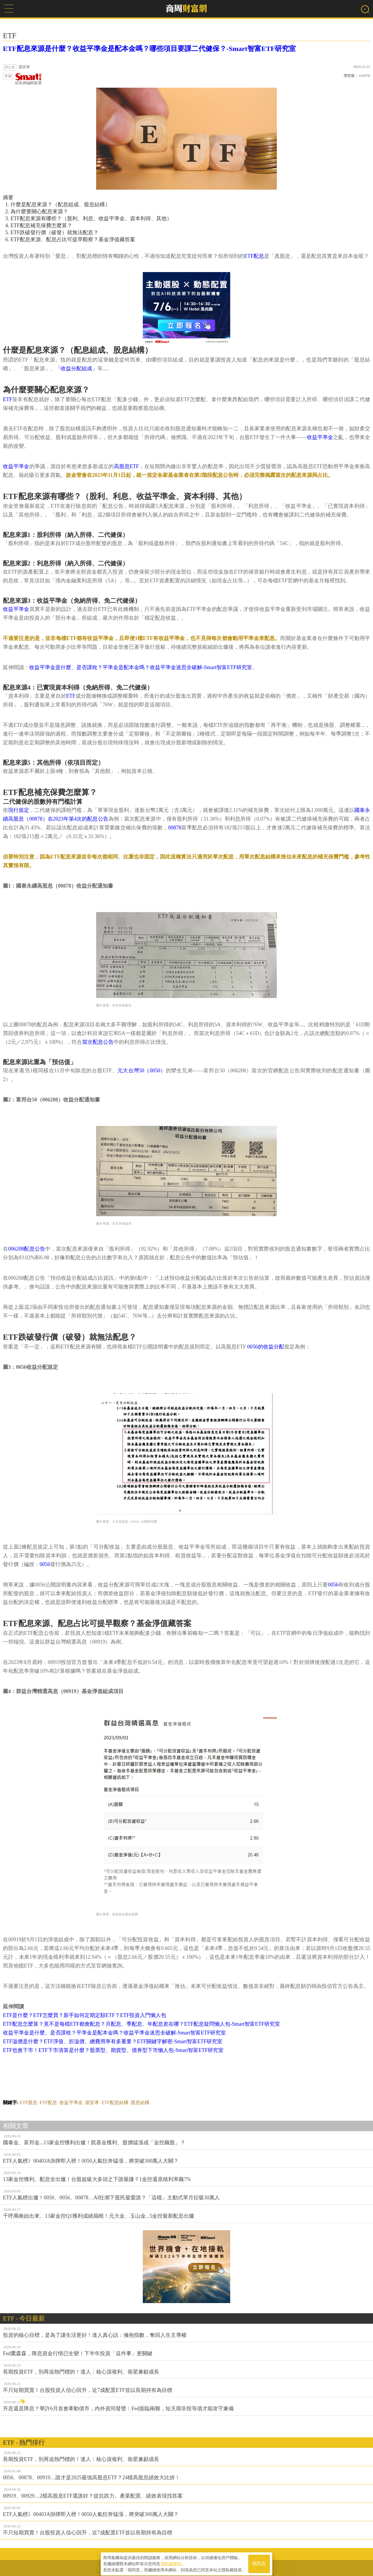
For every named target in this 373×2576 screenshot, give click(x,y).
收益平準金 (320, 437)
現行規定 (18, 810)
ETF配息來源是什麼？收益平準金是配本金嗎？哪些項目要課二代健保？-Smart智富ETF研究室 (149, 48)
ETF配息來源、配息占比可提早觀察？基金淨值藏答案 (72, 239)
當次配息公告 (98, 1042)
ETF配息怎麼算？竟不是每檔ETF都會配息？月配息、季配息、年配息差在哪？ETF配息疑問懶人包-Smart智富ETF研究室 (141, 2024)
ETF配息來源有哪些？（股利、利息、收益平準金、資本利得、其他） (91, 218)
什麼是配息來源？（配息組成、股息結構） (60, 204)
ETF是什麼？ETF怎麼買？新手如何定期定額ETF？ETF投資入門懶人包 (84, 2015)
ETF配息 (254, 256)
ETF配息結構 (114, 2102)
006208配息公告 (26, 1249)
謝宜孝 (92, 2102)
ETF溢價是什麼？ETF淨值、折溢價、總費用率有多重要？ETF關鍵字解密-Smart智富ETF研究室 (112, 2041)
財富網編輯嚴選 (28, 79)
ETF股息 (28, 2102)
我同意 (259, 2561)
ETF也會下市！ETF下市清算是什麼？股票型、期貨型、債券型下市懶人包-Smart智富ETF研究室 (113, 2050)
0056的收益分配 (265, 1347)
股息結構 (140, 2102)
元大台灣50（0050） (141, 1070)
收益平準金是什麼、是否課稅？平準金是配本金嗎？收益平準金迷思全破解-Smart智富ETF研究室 (140, 667)
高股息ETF (126, 466)
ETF (7, 399)
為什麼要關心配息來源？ (39, 211)
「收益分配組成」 (76, 368)
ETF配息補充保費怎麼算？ (41, 225)
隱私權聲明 (171, 2561)
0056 (45, 1564)
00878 (174, 828)
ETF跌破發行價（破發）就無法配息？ (54, 232)
